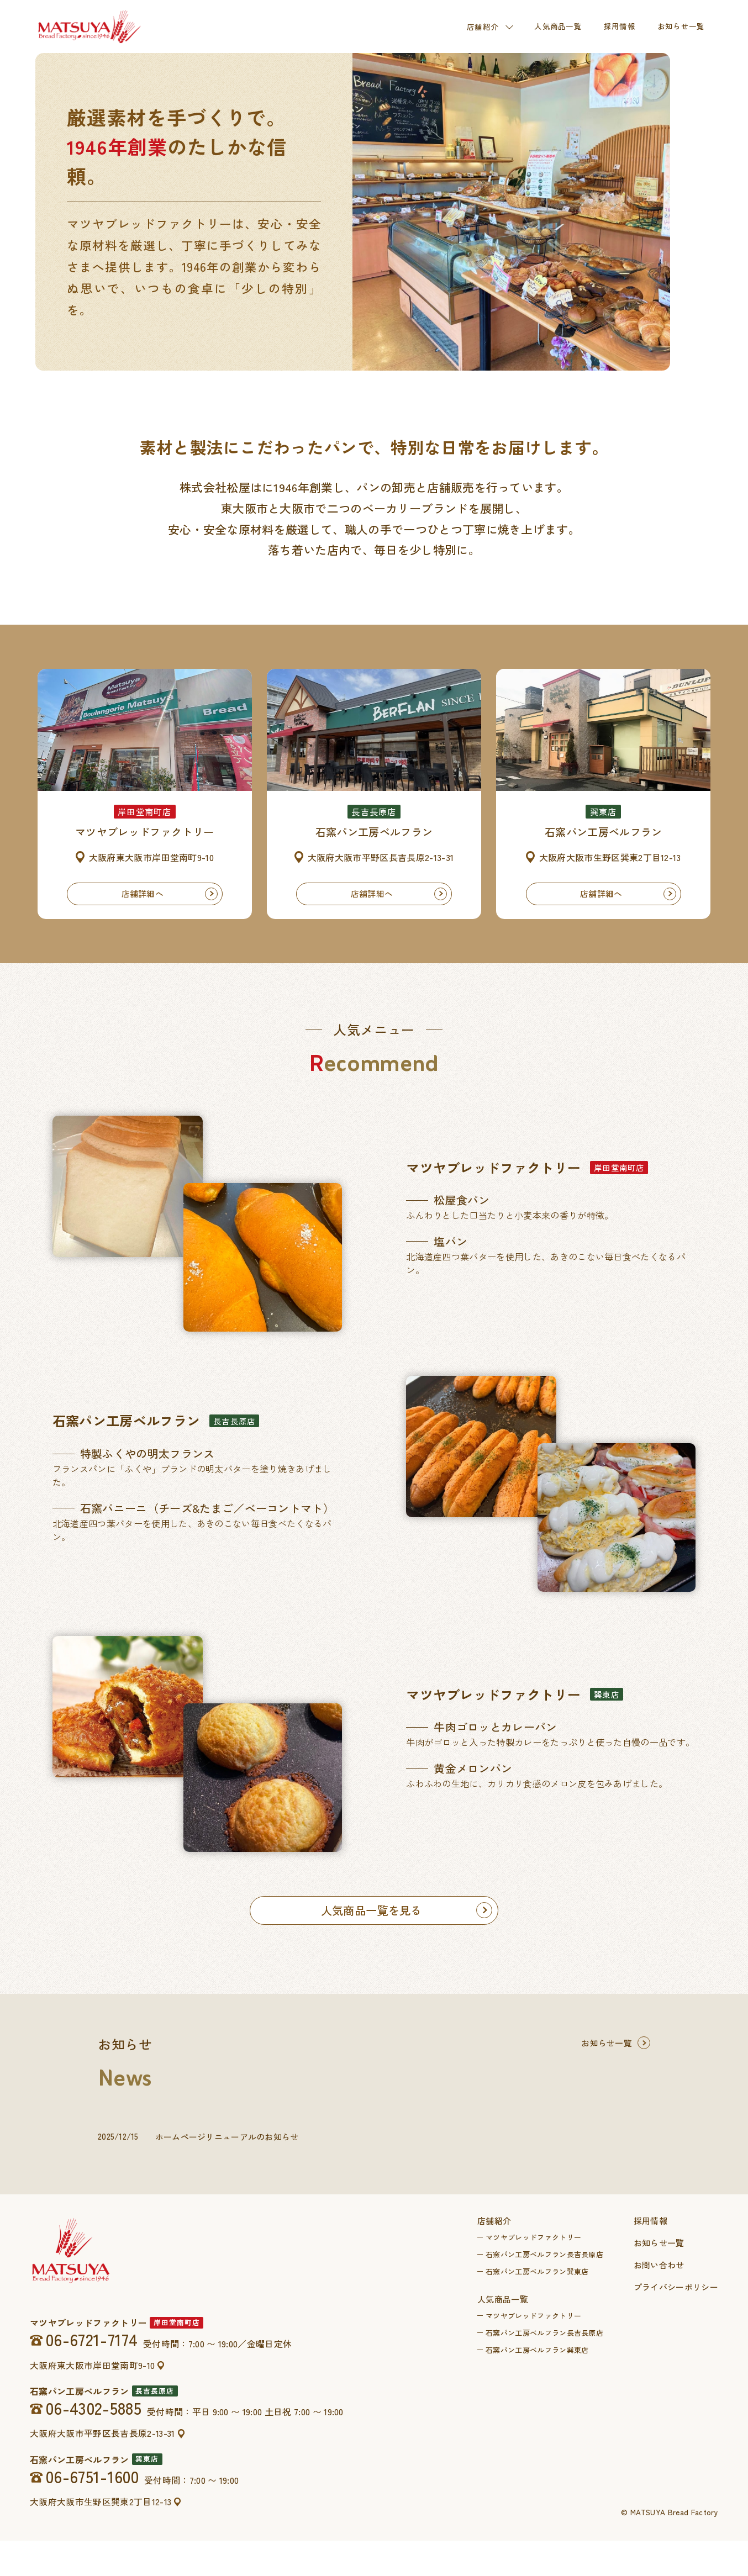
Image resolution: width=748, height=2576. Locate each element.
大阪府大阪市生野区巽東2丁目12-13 (101, 2536)
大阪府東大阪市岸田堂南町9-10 (92, 2401)
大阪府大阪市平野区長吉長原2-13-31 (103, 2468)
